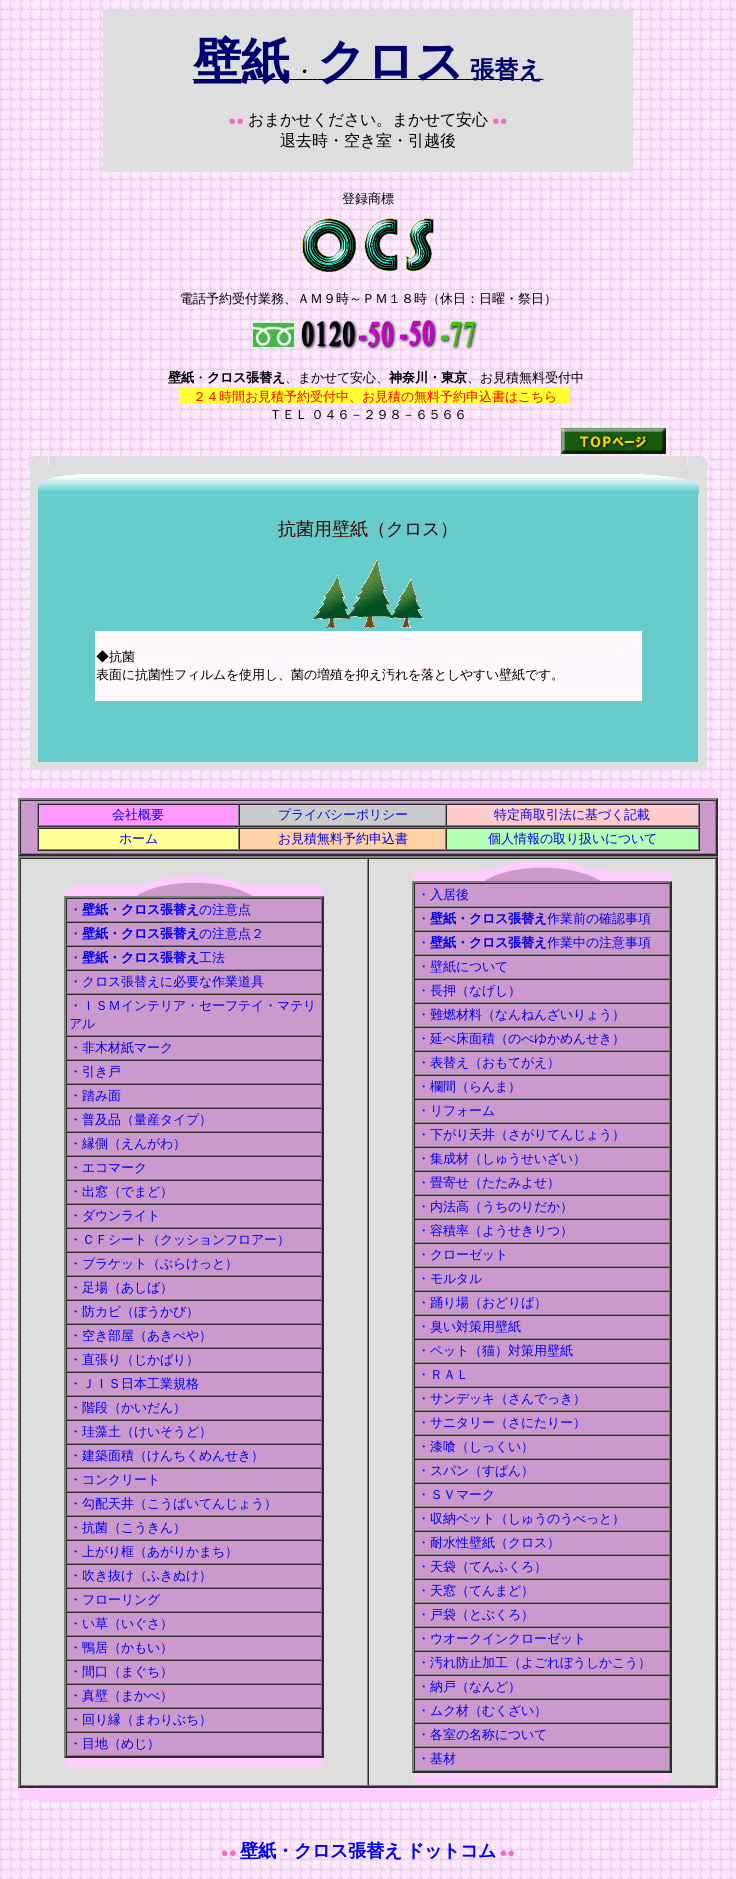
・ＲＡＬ (443, 1374)
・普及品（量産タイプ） (140, 1119)
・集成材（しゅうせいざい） (501, 1158)
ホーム (138, 838)
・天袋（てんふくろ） (482, 1566)
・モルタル (449, 1278)
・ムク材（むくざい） (482, 1710)
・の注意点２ (166, 933)
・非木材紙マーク (121, 1047)
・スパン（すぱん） (475, 1470)
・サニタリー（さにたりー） (501, 1422)
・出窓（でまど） (121, 1191)
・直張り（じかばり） (134, 1359)
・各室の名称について (482, 1734)
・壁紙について (462, 966)
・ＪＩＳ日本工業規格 (134, 1383)
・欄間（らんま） (469, 1086)
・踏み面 (95, 1095)
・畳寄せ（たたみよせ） (488, 1182)
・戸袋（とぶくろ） (475, 1614)
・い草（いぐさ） (121, 1623)
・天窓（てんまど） (475, 1590)
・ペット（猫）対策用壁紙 (495, 1350)
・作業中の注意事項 (534, 942)
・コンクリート (114, 1479)
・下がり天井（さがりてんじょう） (521, 1134)
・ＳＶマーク (456, 1494)
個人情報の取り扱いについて (572, 838)
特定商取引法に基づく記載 (572, 814)
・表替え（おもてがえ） (488, 1062)
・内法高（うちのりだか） (495, 1206)
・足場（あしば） (121, 1287)
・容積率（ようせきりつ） (495, 1230)
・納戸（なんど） (469, 1686)
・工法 (147, 957)
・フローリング (114, 1599)
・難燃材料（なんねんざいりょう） (521, 1014)
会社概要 (138, 814)
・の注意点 (160, 909)
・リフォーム (456, 1110)
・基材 (436, 1758)
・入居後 (443, 894)
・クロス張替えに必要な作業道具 (166, 981)
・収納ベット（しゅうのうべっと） (521, 1518)
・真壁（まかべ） (121, 1695)
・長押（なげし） (469, 990)
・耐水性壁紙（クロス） (488, 1542)
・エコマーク (108, 1167)
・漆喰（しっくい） (475, 1446)
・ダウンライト (114, 1215)
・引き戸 (95, 1071)
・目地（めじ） (114, 1743)
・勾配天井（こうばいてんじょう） (173, 1503)
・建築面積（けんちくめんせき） (166, 1455)
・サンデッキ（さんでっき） (501, 1398)
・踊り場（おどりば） (482, 1302)
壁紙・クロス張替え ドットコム (368, 1851)
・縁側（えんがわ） (127, 1143)
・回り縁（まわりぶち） (140, 1719)
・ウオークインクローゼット (501, 1638)
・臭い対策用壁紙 (469, 1326)
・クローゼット (462, 1254)
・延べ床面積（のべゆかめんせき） (521, 1038)
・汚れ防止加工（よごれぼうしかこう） (534, 1662)
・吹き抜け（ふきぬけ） (140, 1575)
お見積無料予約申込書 (343, 838)
